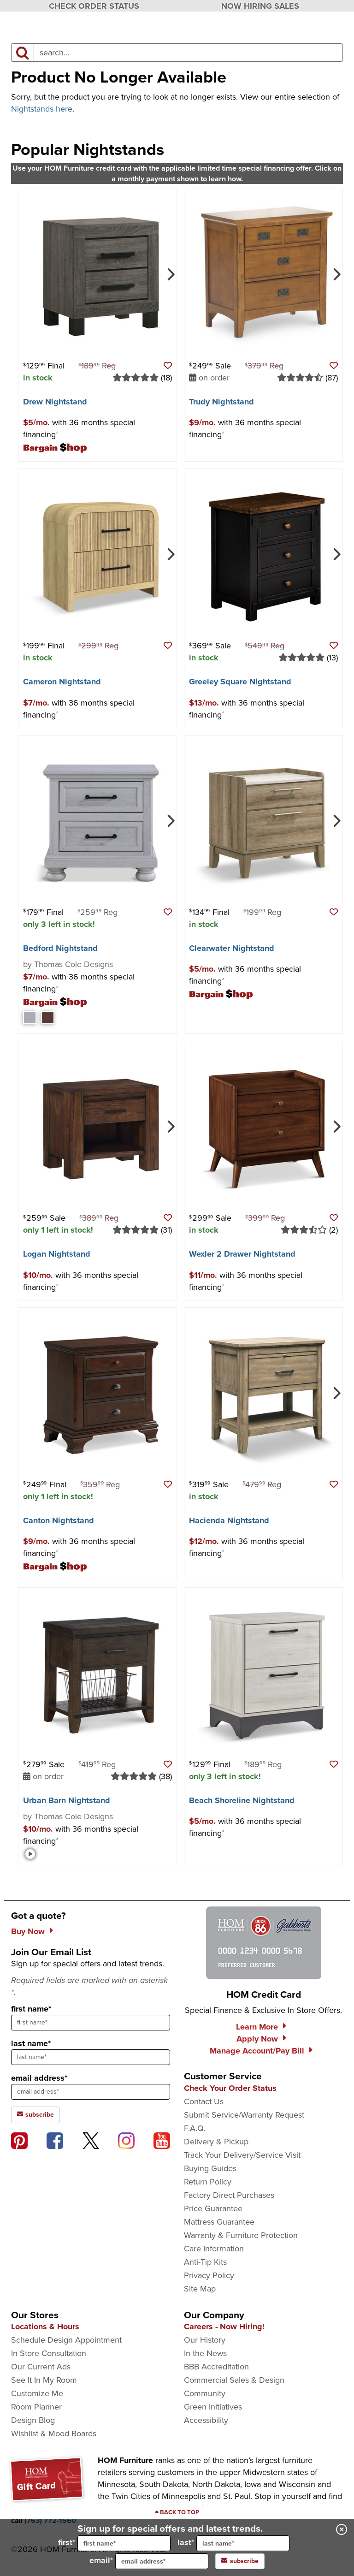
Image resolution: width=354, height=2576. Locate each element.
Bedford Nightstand (60, 948)
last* (233, 2543)
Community (204, 2393)
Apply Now (257, 2039)
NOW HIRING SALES (260, 6)
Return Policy (207, 2182)
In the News (205, 2353)
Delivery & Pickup (216, 2142)
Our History (204, 2340)
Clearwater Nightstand (231, 948)
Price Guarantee (213, 2208)
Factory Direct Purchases (229, 2195)
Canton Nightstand (58, 1520)
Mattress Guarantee (219, 2222)
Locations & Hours (45, 2327)
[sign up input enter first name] (90, 2022)
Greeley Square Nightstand (240, 682)
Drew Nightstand (55, 402)
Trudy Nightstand (221, 402)
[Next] (169, 273)
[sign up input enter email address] (90, 2092)
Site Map (200, 2289)
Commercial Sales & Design (234, 2380)
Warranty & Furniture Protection (241, 2235)
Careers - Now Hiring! (224, 2327)
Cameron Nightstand (62, 682)
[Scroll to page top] (177, 2512)
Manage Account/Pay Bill (257, 2051)
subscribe (240, 2561)
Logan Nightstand (56, 1254)
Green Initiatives (213, 2407)
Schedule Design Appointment (66, 2340)
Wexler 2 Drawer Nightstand (242, 1254)
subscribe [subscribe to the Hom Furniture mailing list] (35, 2114)
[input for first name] (124, 2543)
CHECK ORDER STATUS (94, 6)
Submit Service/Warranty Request (244, 2115)
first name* (31, 2009)
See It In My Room (44, 2380)
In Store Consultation (48, 2353)
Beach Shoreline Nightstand (242, 1800)
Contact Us (204, 2101)
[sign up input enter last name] (90, 2057)
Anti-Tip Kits (205, 2262)
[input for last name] (242, 2543)
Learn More (257, 2027)
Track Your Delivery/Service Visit (242, 2155)
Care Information (214, 2249)
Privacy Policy (209, 2275)
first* (114, 2543)
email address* (39, 2078)
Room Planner (36, 2407)
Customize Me (37, 2393)
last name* (31, 2043)
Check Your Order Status (230, 2088)
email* (148, 2561)
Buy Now (28, 1931)
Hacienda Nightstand (229, 1520)
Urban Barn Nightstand (66, 1800)
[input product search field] (188, 52)
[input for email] (161, 2561)
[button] (168, 366)
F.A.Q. (195, 2128)
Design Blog (33, 2420)
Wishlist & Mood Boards (53, 2433)
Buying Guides (210, 2168)
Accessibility (206, 2420)
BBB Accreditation (216, 2367)
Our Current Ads (41, 2367)
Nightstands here (41, 109)
